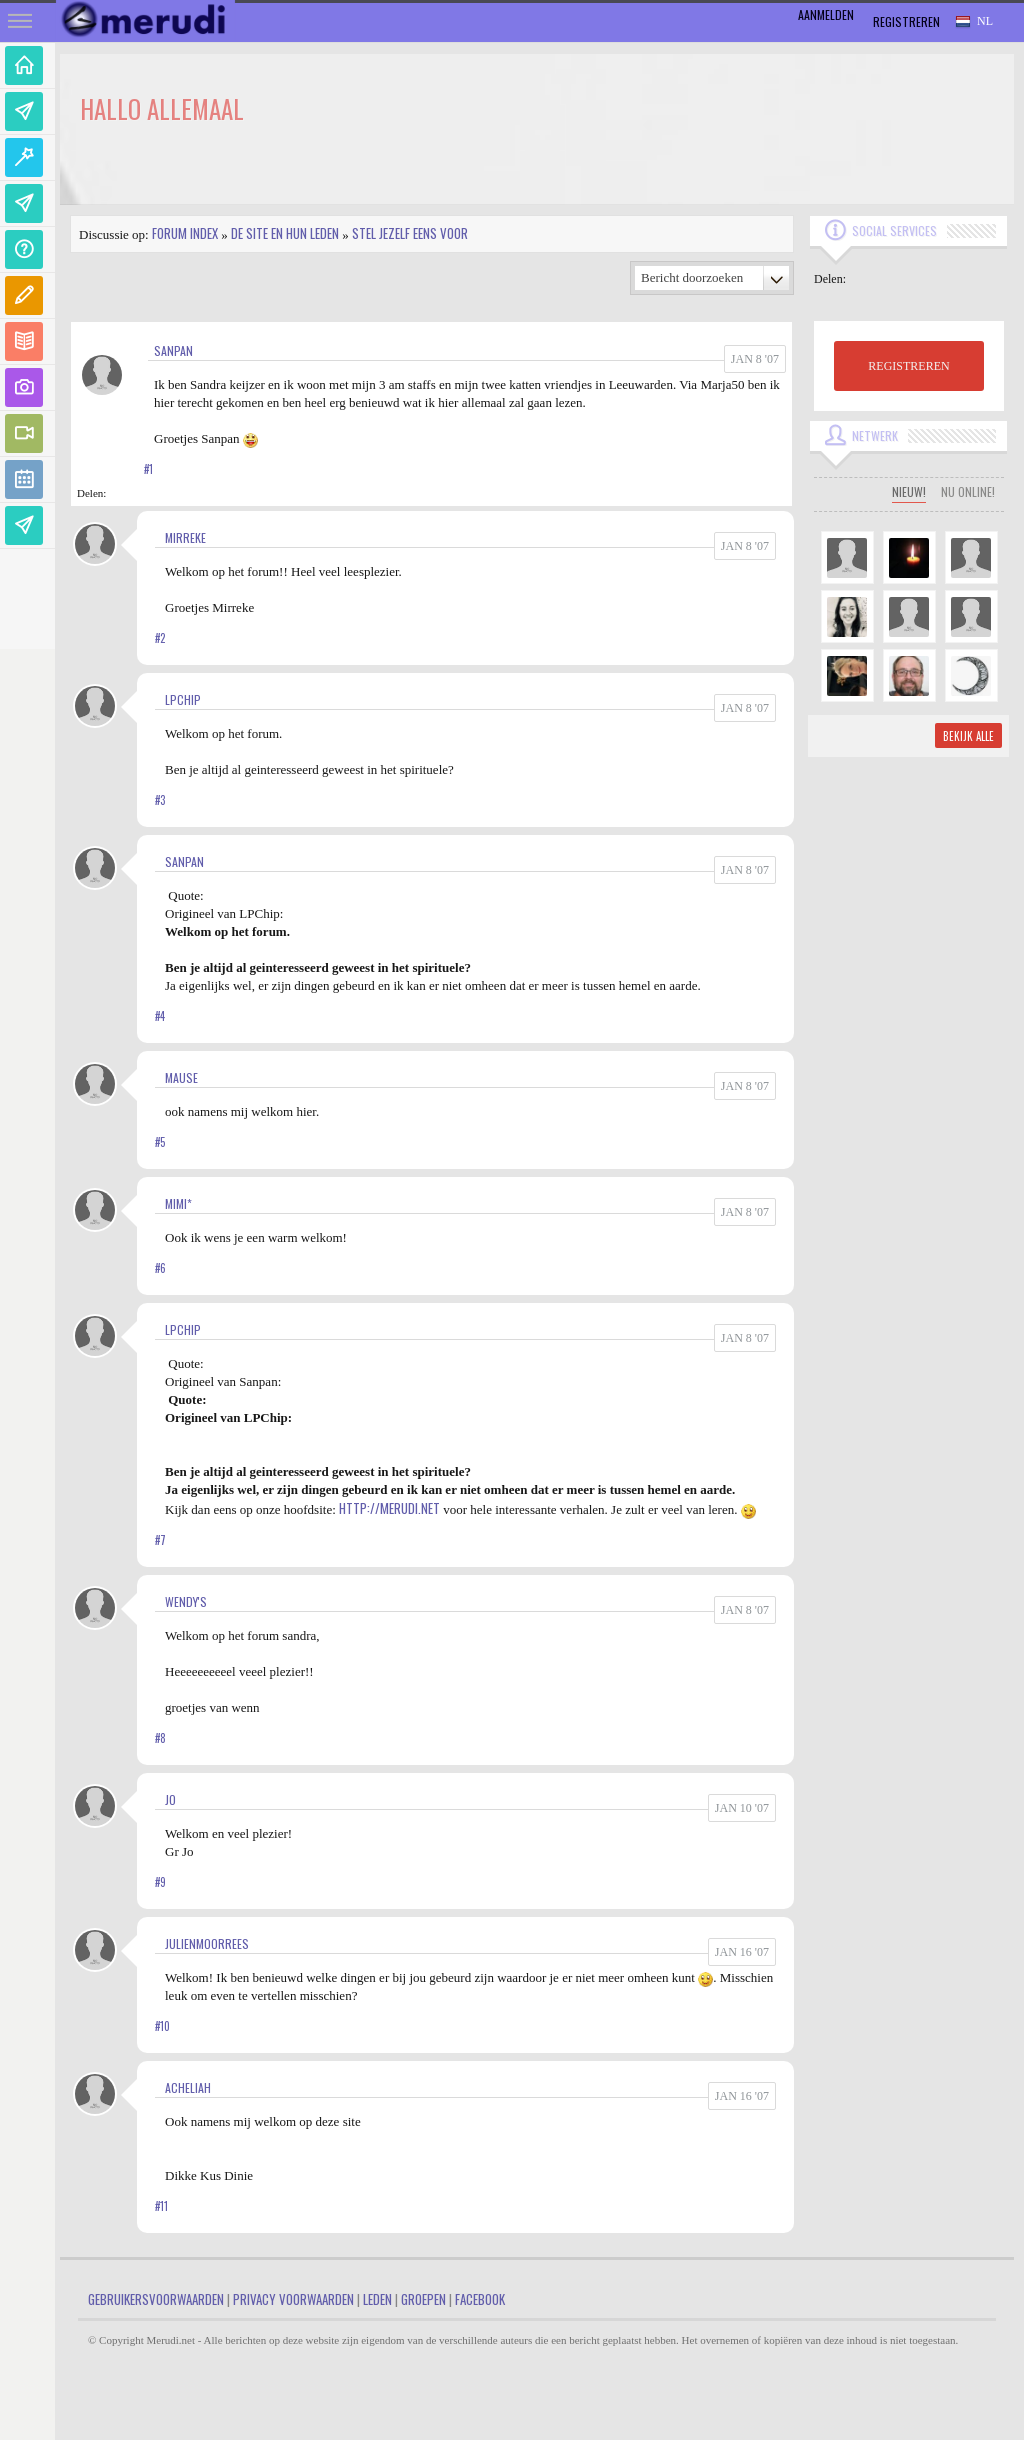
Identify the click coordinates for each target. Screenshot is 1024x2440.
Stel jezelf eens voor (410, 233)
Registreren (906, 21)
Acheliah (188, 2087)
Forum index (185, 233)
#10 (162, 2026)
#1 (148, 469)
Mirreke (185, 537)
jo (170, 1799)
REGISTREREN (908, 366)
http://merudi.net (389, 1508)
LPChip (183, 699)
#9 (160, 1882)
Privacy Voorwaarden (293, 2299)
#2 (160, 638)
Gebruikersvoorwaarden (156, 2299)
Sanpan (173, 350)
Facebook (480, 2299)
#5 (160, 1142)
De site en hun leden (285, 233)
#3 (160, 800)
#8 (160, 1738)
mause (181, 1077)
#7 (160, 1540)
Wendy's (186, 1601)
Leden (377, 2299)
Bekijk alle (968, 736)
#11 (161, 2206)
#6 (160, 1268)
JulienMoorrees (207, 1943)
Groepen (423, 2299)
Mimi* (178, 1203)
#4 (160, 1016)
